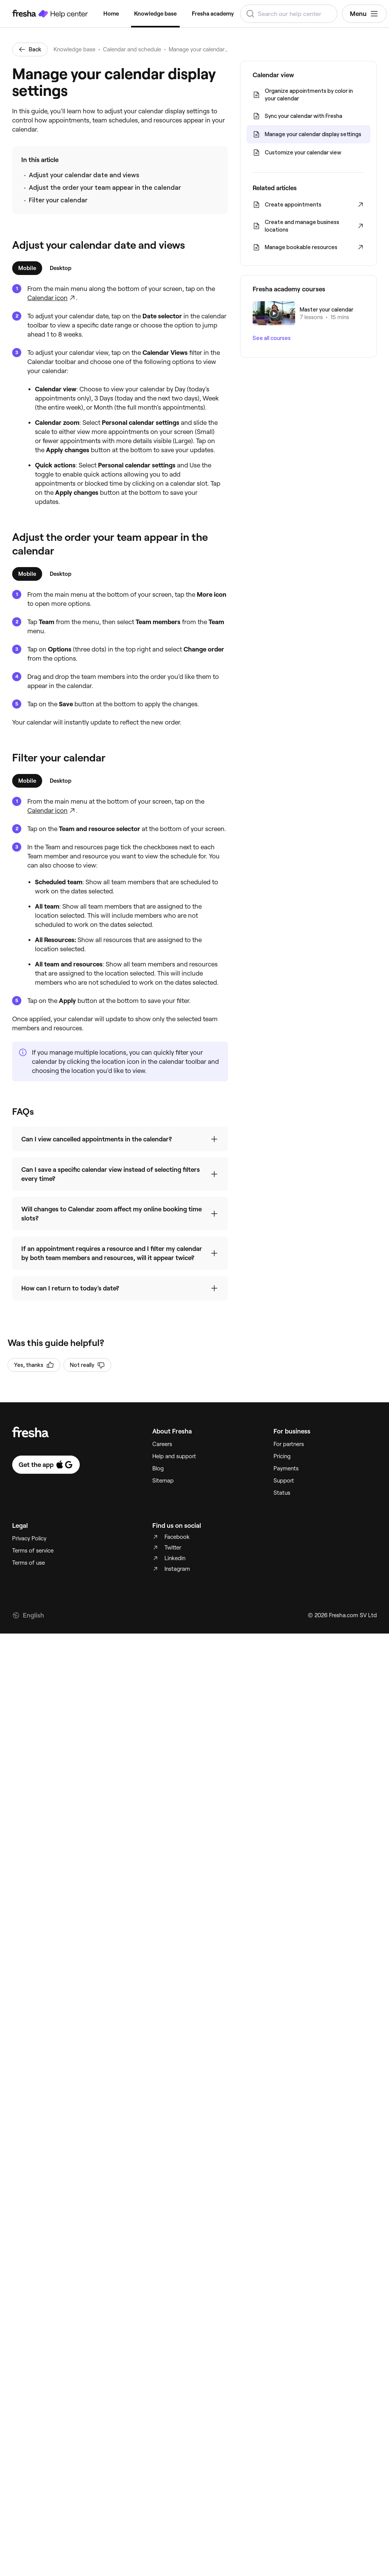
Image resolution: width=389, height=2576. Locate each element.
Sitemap (163, 2426)
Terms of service (33, 2496)
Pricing (282, 2402)
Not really (87, 2310)
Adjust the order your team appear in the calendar (105, 187)
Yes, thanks (34, 2310)
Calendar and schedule (132, 49)
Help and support (174, 2402)
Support (284, 2426)
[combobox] (288, 14)
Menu (364, 13)
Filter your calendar (58, 200)
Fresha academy (213, 14)
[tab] (27, 268)
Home (111, 14)
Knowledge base (155, 14)
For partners (289, 2390)
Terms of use (28, 2508)
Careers (162, 2390)
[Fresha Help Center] (50, 13)
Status (282, 2438)
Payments (286, 2414)
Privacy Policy (29, 2484)
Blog (158, 2414)
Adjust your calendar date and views (84, 175)
